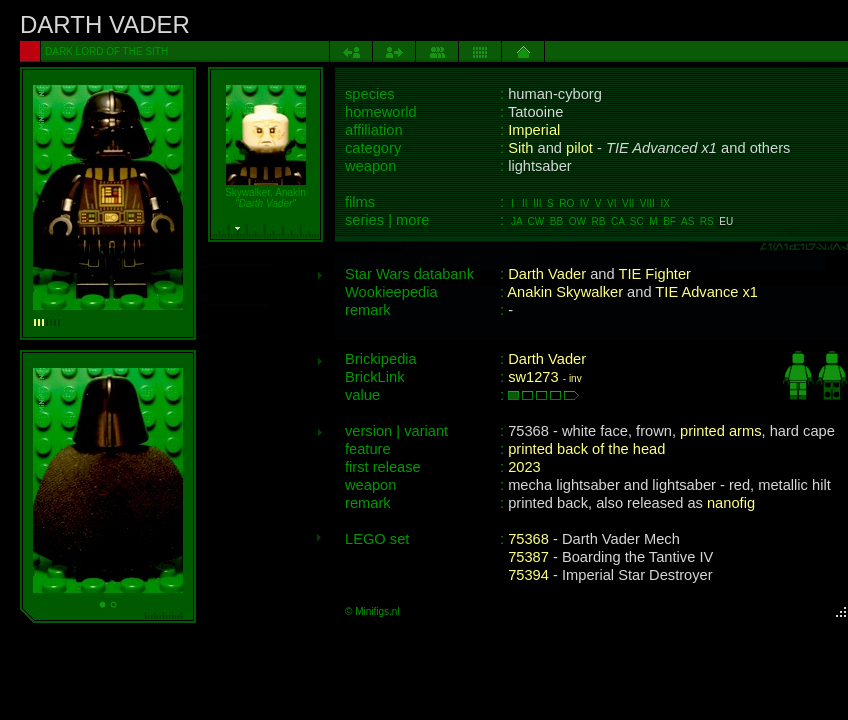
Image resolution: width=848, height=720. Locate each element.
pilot (579, 148)
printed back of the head (586, 449)
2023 (524, 467)
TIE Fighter (654, 274)
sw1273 (533, 377)
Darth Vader (547, 274)
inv (575, 378)
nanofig (731, 503)
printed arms (720, 431)
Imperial (534, 130)
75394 (528, 575)
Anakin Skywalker (565, 292)
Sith (520, 148)
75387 (528, 557)
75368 (528, 539)
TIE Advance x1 (706, 292)
